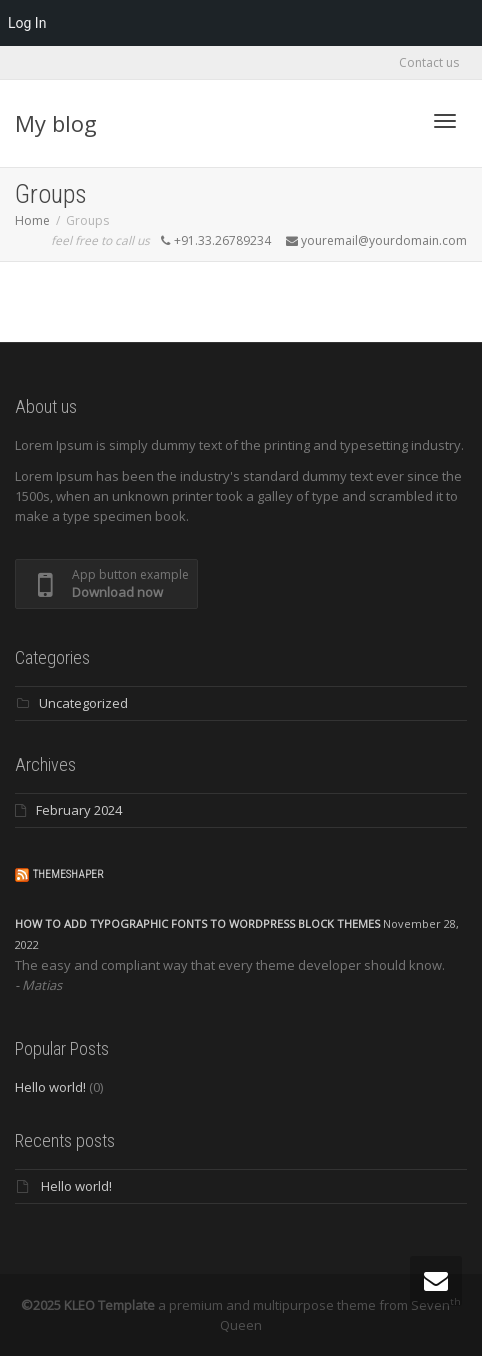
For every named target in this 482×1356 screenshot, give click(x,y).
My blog (56, 123)
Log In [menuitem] (27, 23)
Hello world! (50, 1087)
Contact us (429, 62)
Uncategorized (83, 703)
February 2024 (79, 810)
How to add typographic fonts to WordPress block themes (197, 923)
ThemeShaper (68, 874)
